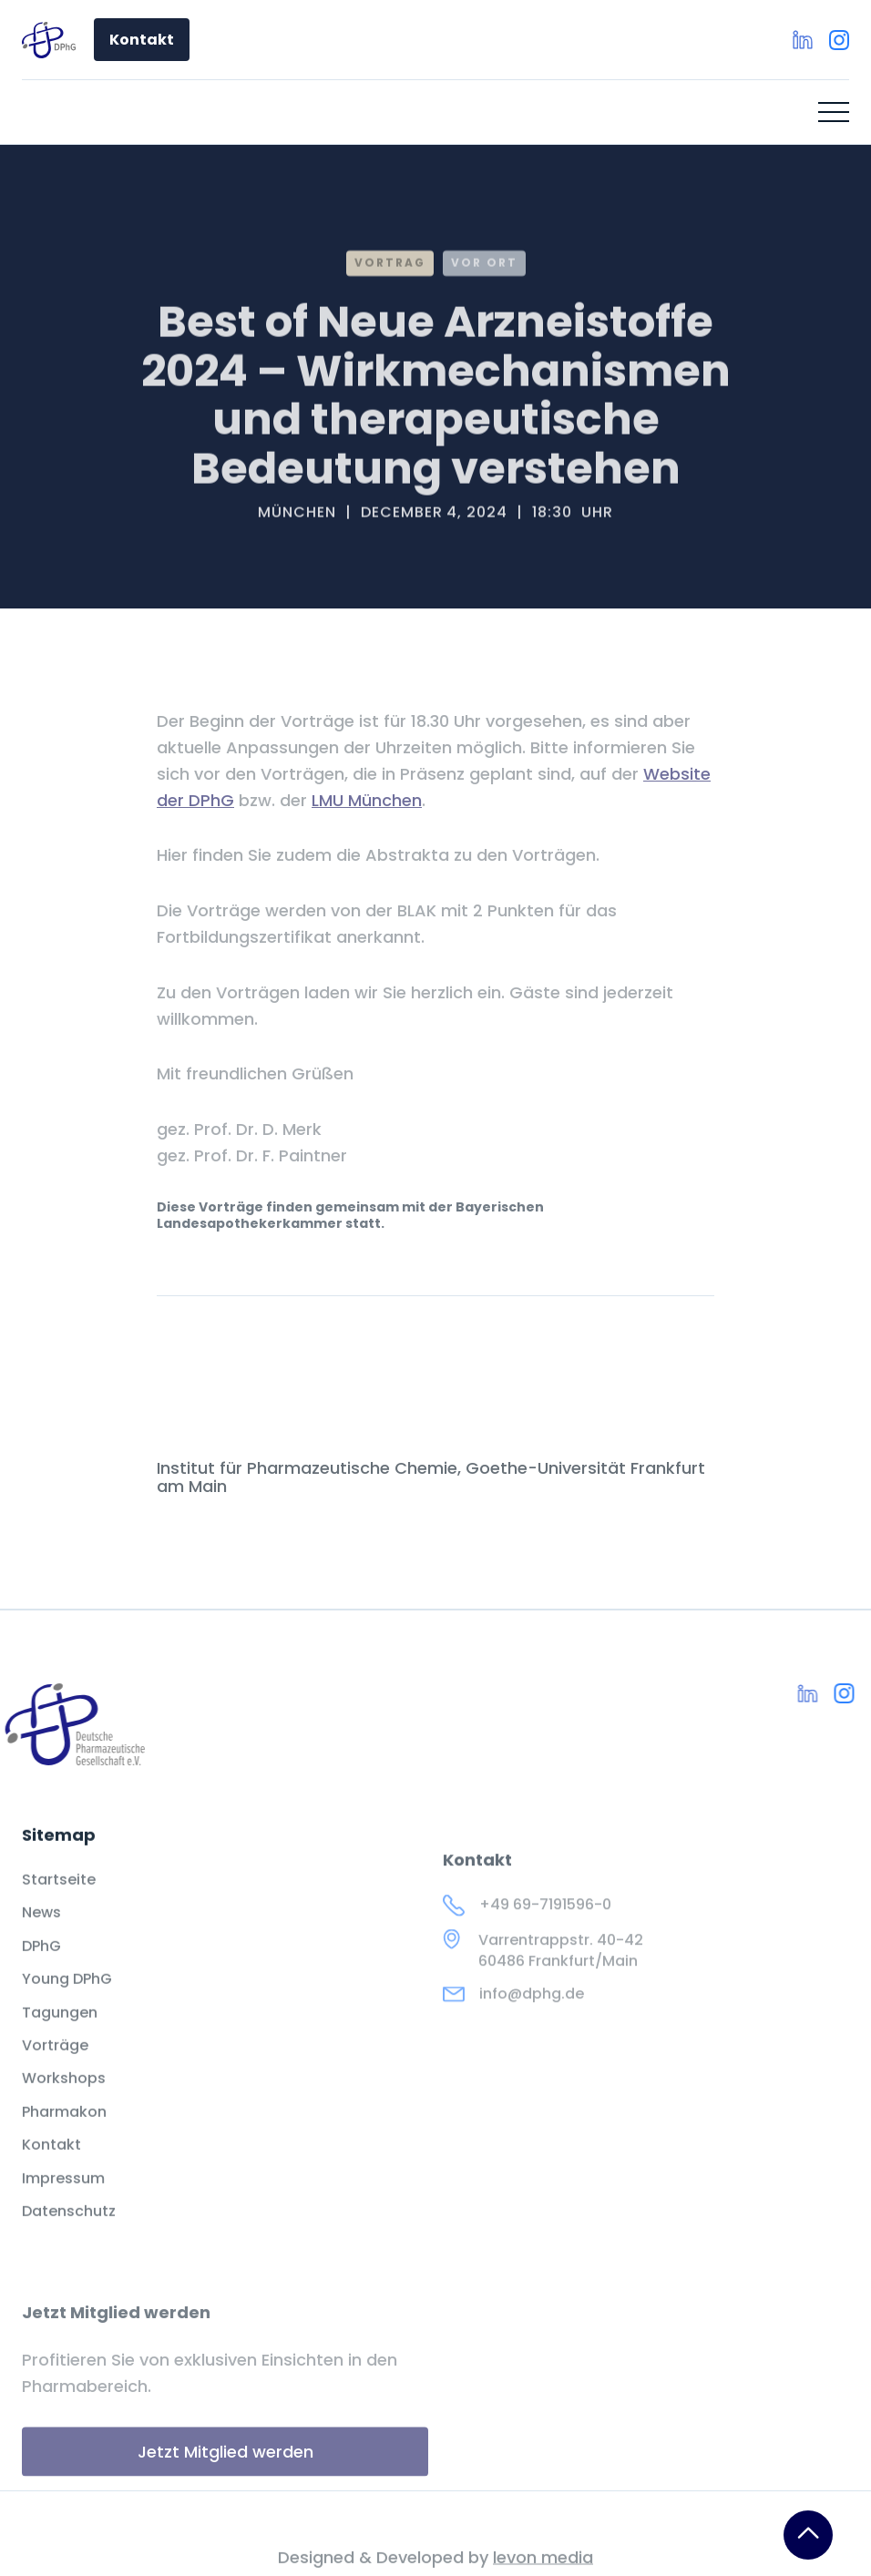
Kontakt (141, 39)
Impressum (63, 2197)
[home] (49, 40)
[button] (833, 112)
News (41, 1932)
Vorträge (55, 2064)
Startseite (59, 1898)
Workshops (64, 2098)
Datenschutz (69, 2230)
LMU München (367, 800)
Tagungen (59, 2031)
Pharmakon (64, 2131)
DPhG (41, 1965)
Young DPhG (67, 1998)
